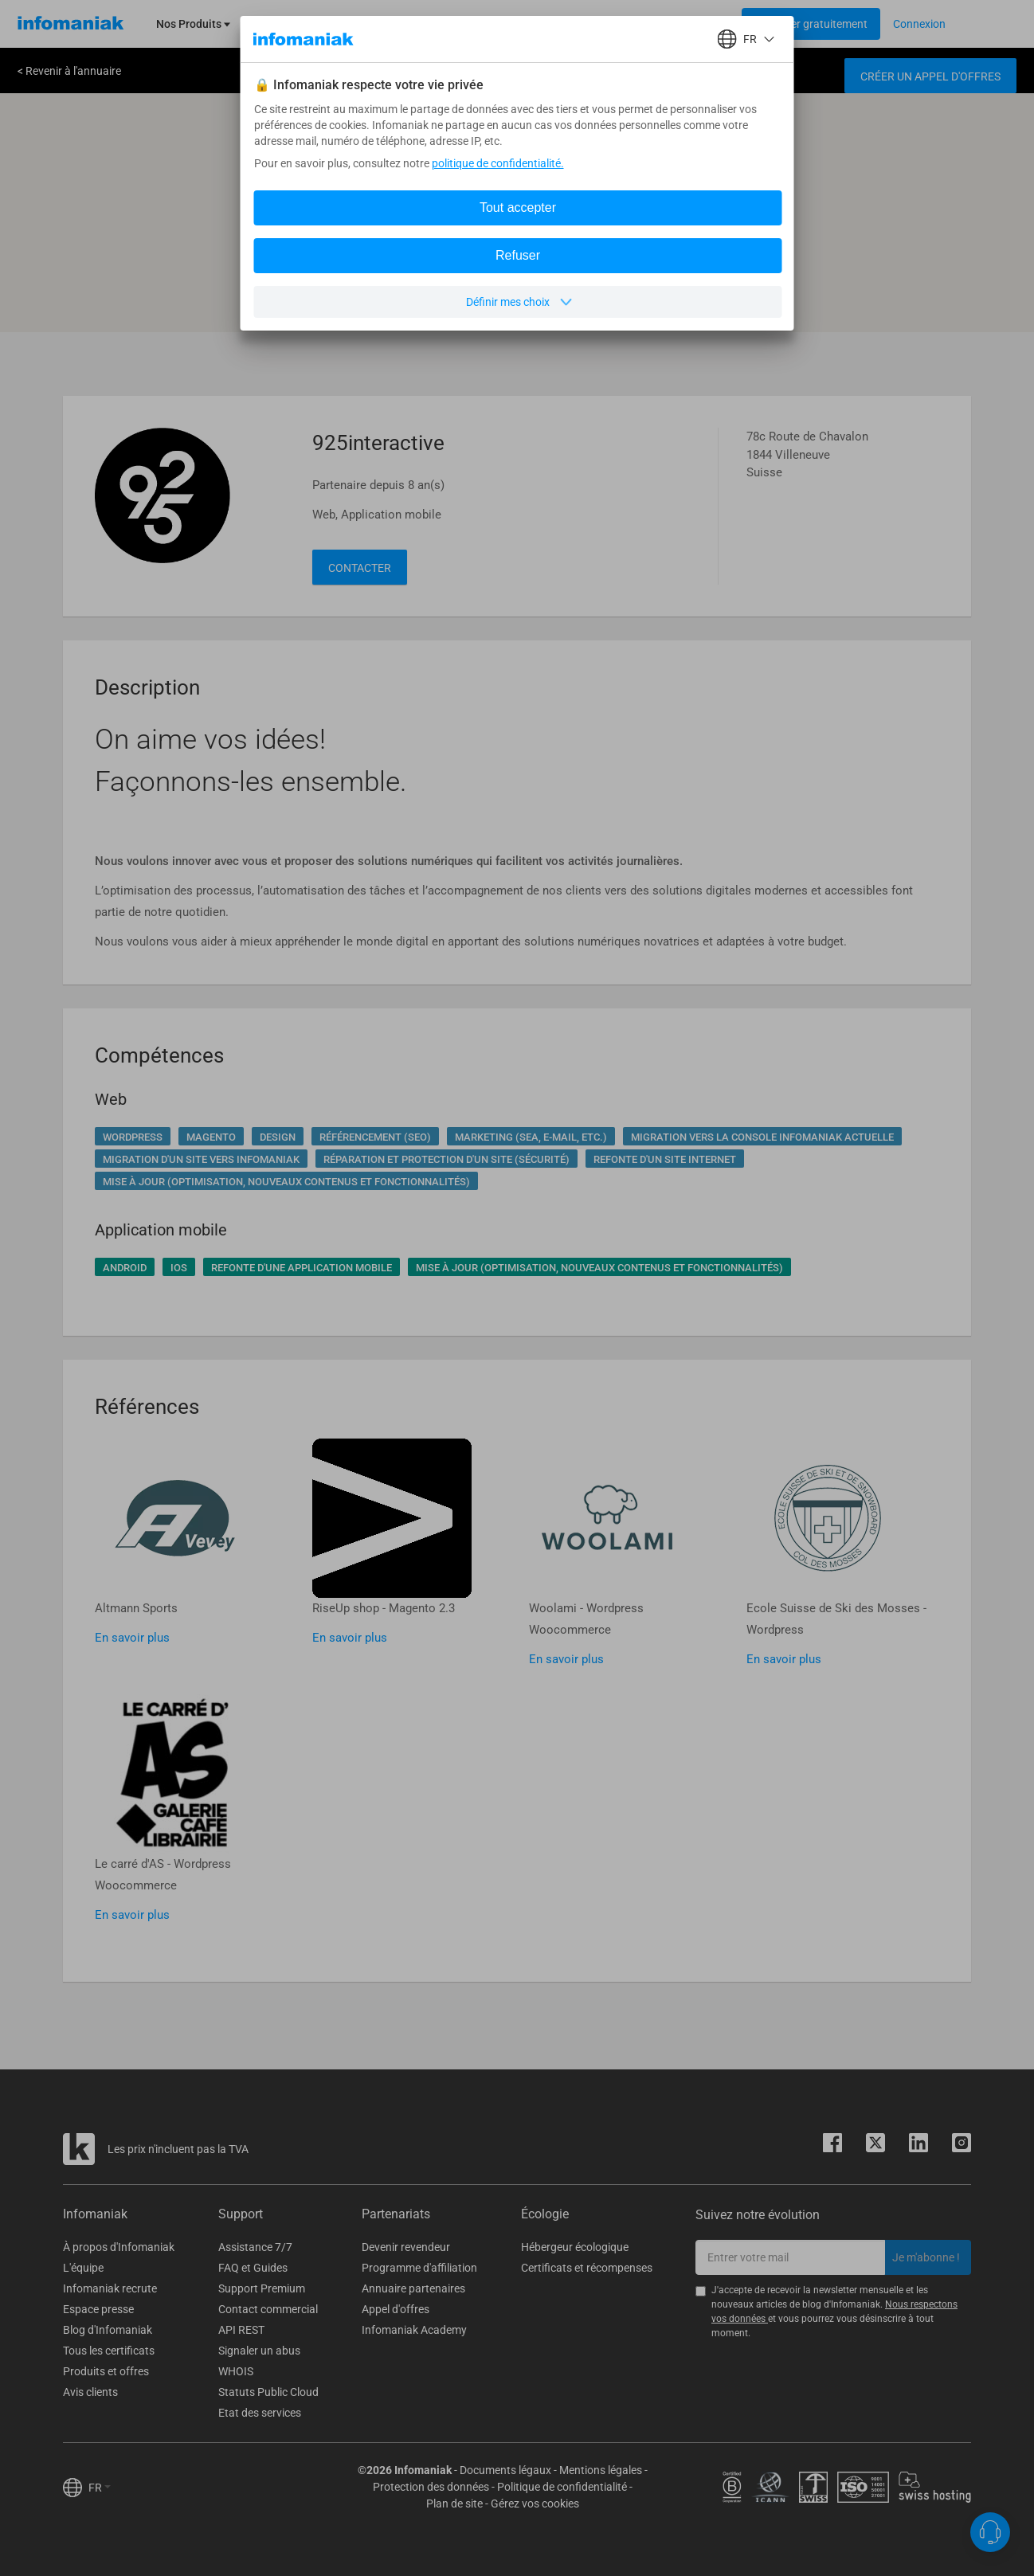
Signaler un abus (259, 2350)
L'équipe (83, 2267)
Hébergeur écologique (575, 2247)
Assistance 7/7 (255, 2247)
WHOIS (235, 2371)
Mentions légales (600, 2470)
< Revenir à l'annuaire (69, 71)
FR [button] (99, 2487)
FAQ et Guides (253, 2267)
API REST (241, 2329)
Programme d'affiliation (419, 2267)
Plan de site (454, 2503)
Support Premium (261, 2288)
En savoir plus (132, 1638)
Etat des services (259, 2412)
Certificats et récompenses (586, 2267)
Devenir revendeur (406, 2247)
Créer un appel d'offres (930, 76)
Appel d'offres (395, 2309)
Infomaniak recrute (110, 2288)
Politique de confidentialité (562, 2486)
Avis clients (90, 2392)
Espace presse (98, 2309)
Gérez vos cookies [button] (535, 2503)
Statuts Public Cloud (268, 2392)
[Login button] (811, 24)
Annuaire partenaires (413, 2288)
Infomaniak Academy (414, 2329)
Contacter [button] (359, 568)
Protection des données (431, 2486)
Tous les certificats (109, 2350)
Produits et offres (106, 2371)
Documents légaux (505, 2470)
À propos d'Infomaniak (118, 2247)
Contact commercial (268, 2309)
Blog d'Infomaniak (107, 2329)
